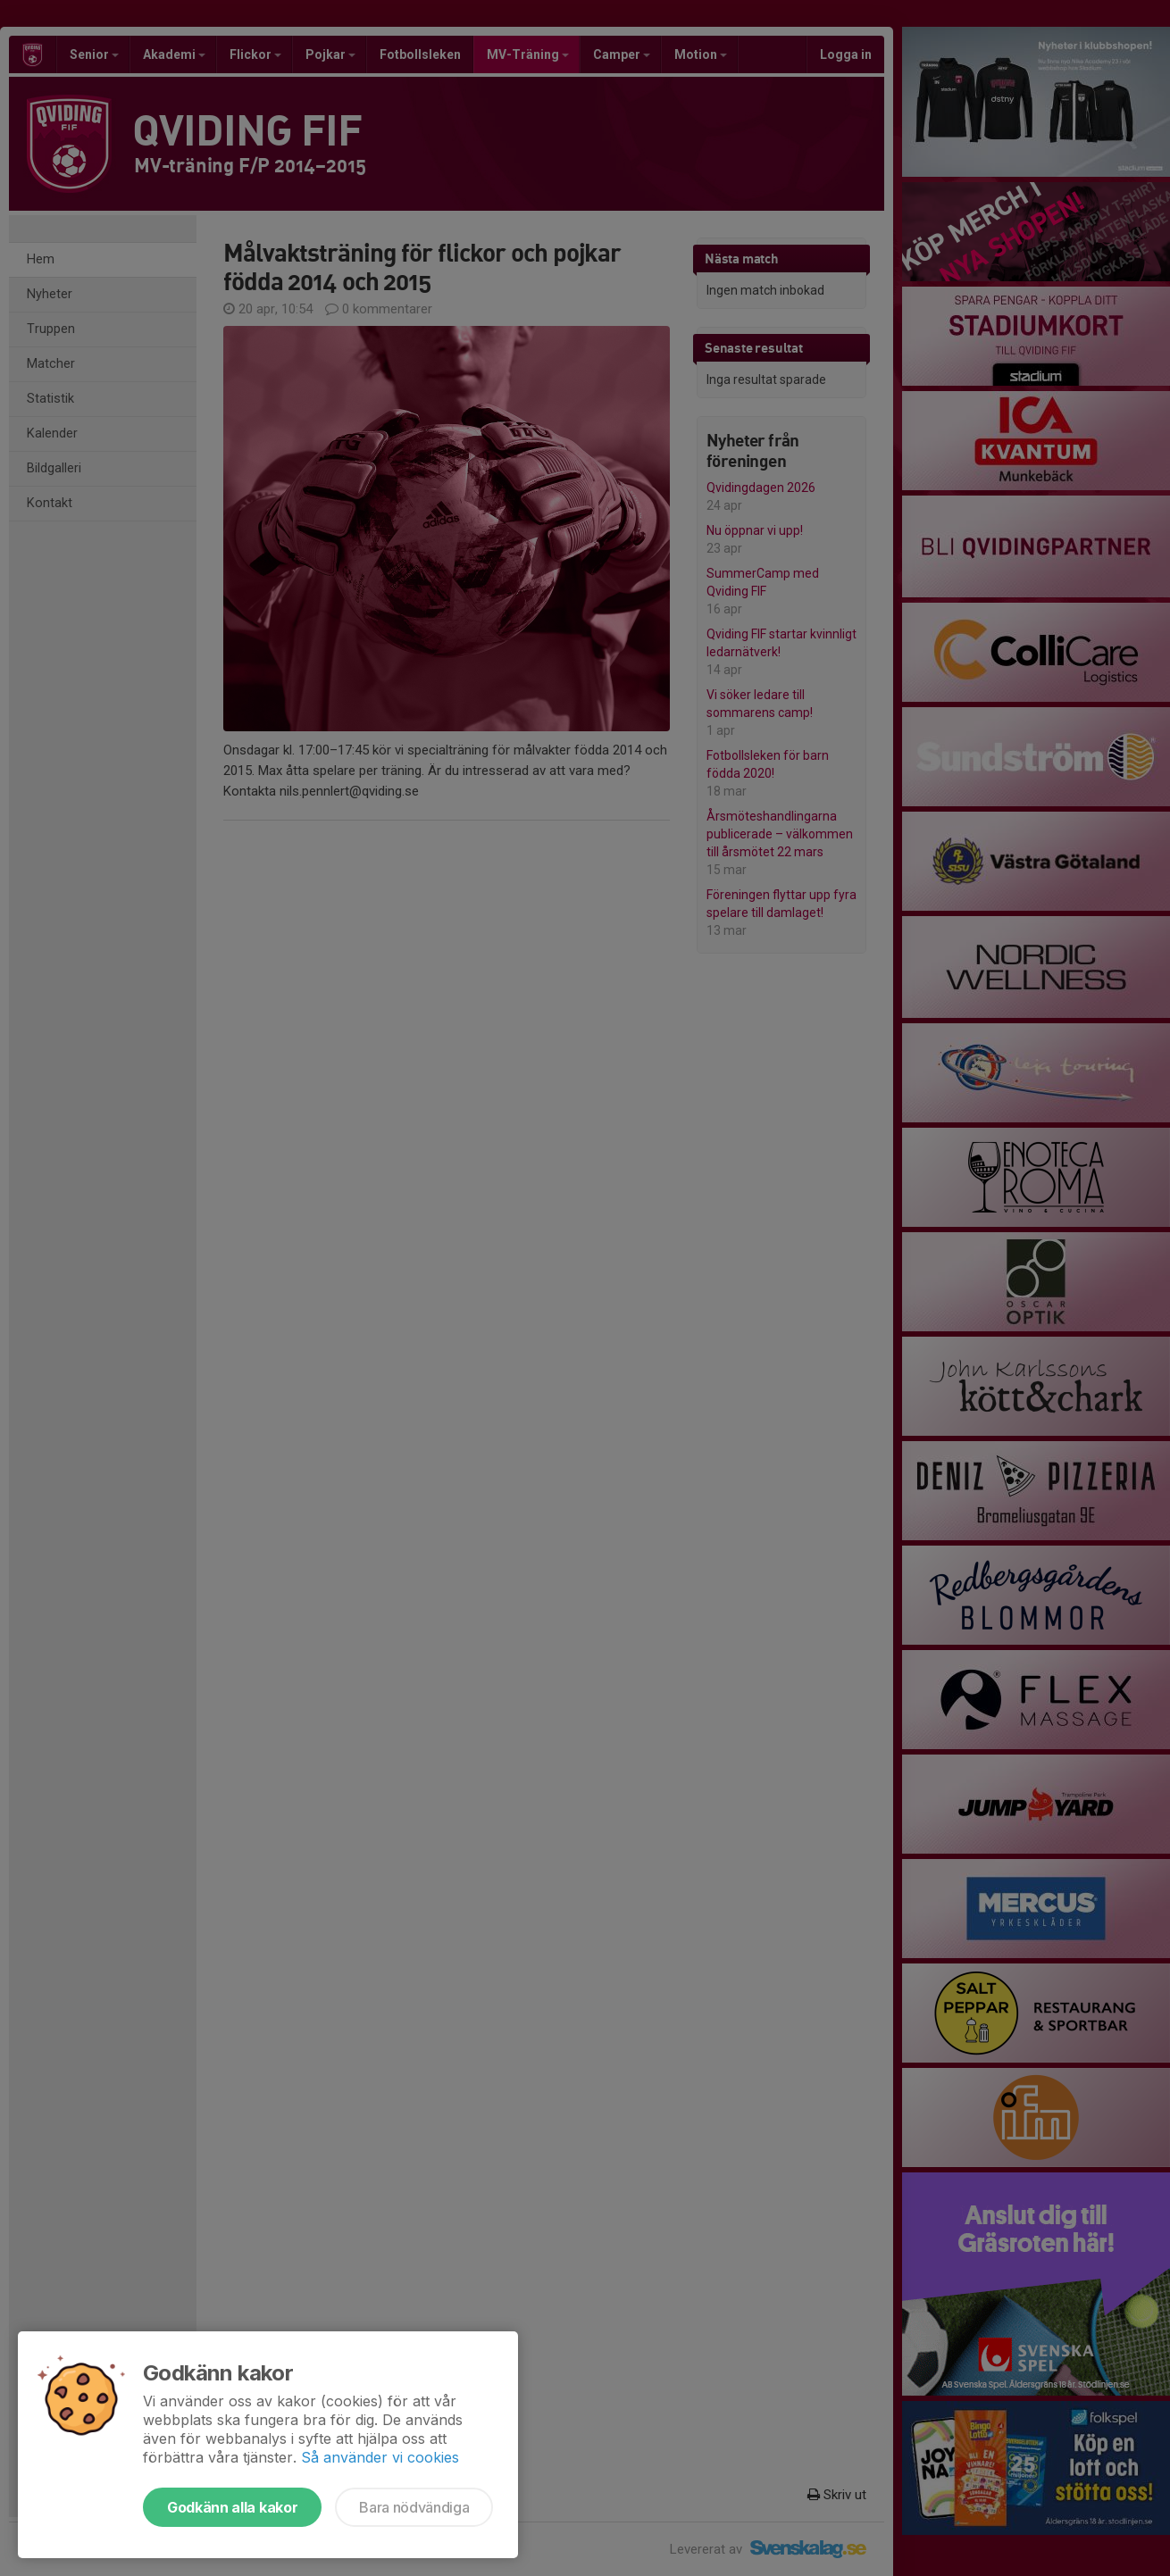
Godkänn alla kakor (232, 2507)
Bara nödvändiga (414, 2507)
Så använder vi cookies (380, 2457)
